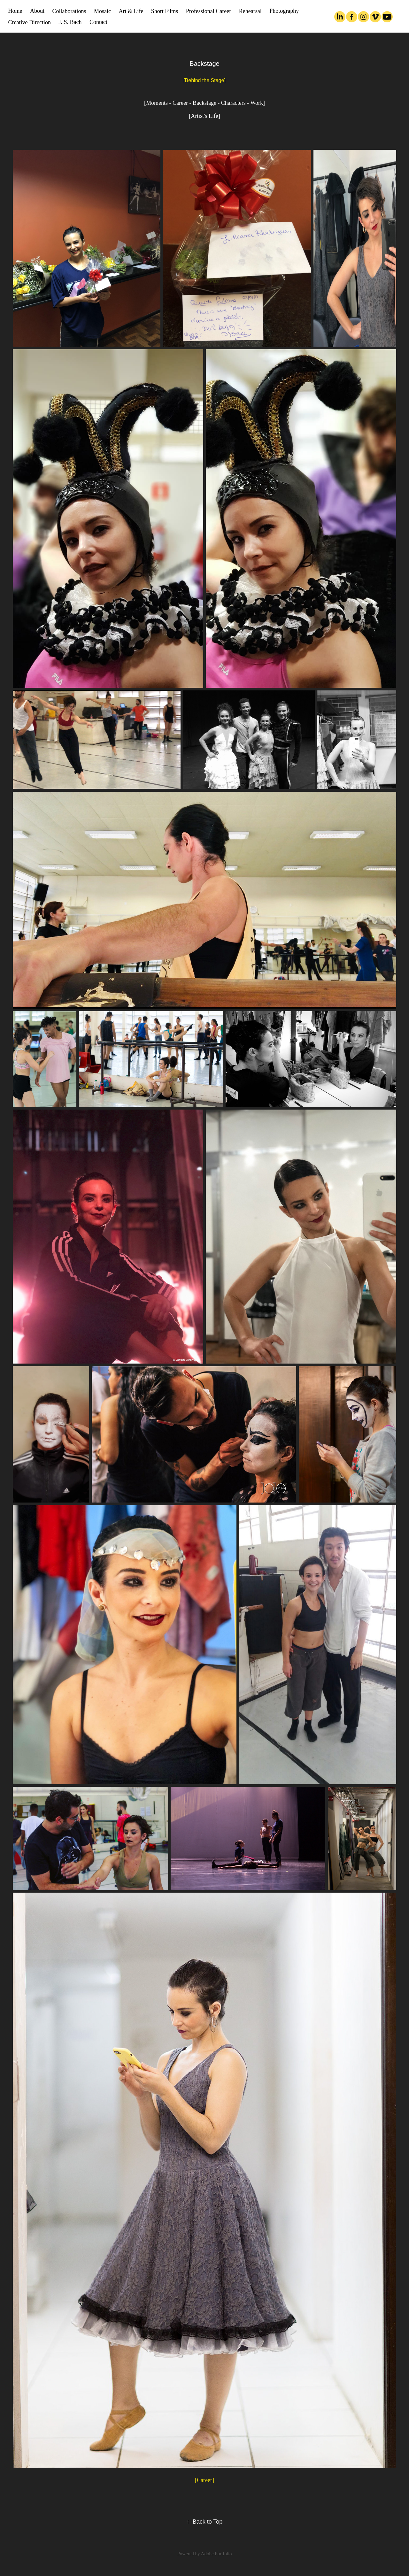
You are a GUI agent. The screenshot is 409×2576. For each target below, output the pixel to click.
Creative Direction (29, 22)
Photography (284, 11)
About (37, 11)
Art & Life (131, 11)
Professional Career (208, 11)
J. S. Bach (70, 22)
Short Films (164, 11)
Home (15, 11)
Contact (98, 22)
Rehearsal (250, 11)
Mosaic (102, 11)
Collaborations (69, 11)
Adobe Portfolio (216, 2553)
